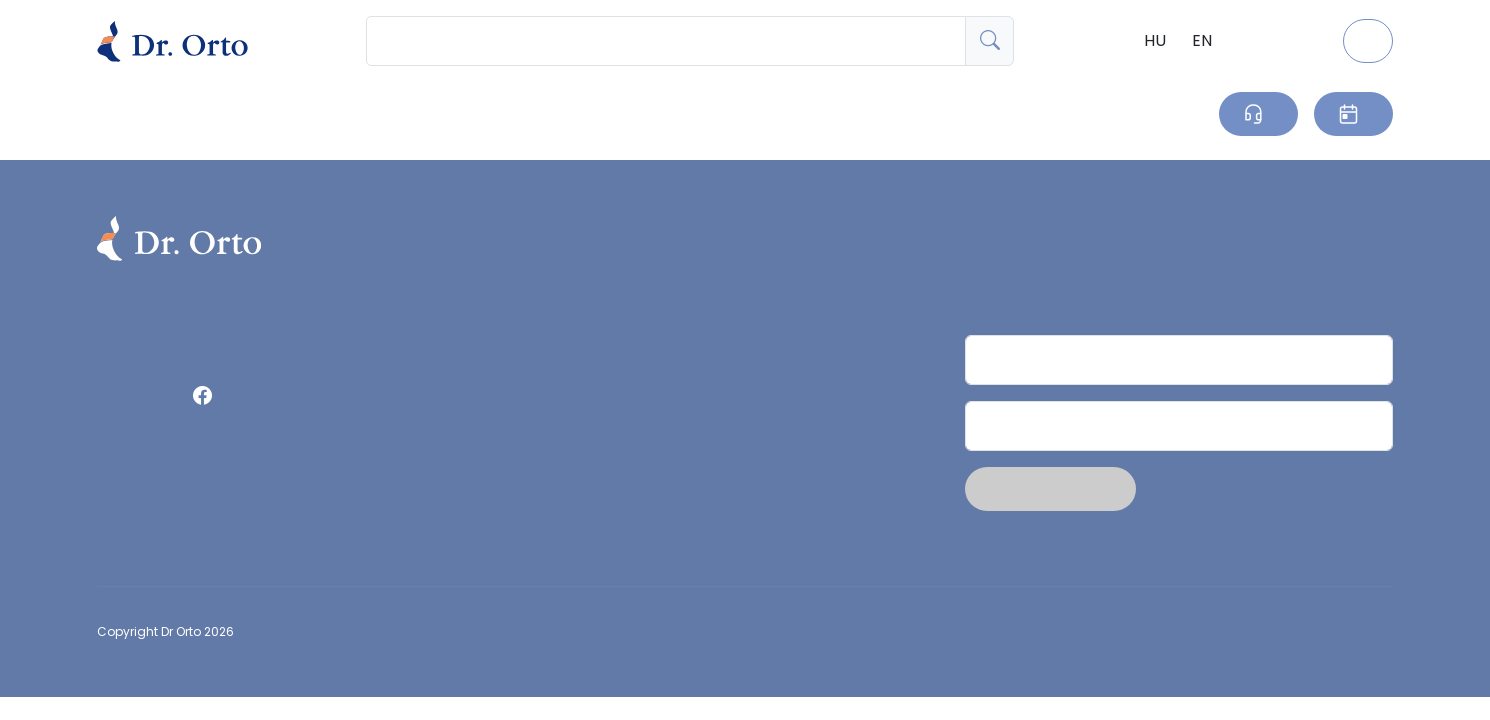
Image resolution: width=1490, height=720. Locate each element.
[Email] (1179, 426)
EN (1202, 40)
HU (1155, 40)
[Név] (1179, 360)
